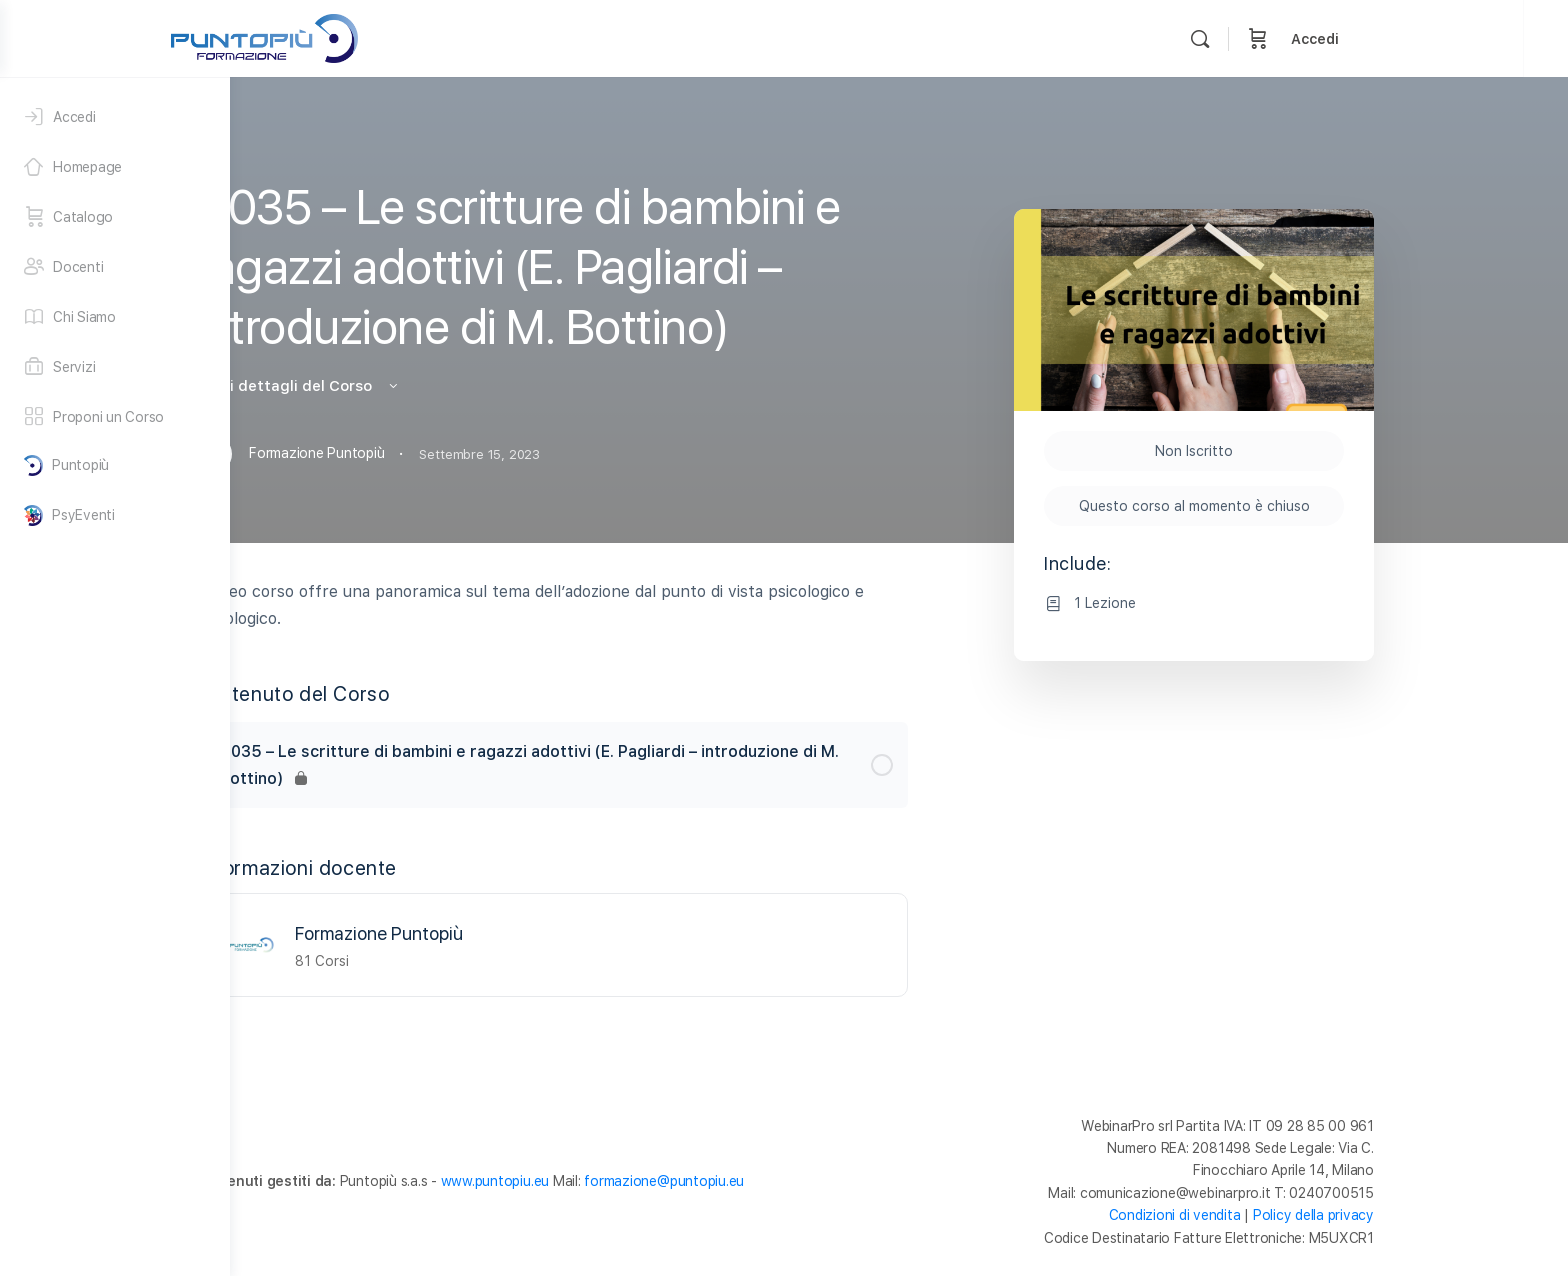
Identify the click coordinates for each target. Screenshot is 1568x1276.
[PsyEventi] (115, 515)
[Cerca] (1338, 39)
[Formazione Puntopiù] (366, 943)
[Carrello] (1396, 38)
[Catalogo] (115, 217)
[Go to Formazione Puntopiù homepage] (402, 36)
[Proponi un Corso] (115, 417)
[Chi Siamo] (115, 317)
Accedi (1453, 39)
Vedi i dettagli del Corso (412, 386)
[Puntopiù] (115, 465)
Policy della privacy (1428, 1215)
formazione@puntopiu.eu (779, 1181)
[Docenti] (115, 267)
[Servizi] (115, 367)
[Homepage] (115, 167)
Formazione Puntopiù (494, 933)
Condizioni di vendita (1290, 1215)
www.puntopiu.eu (610, 1181)
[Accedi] (115, 117)
